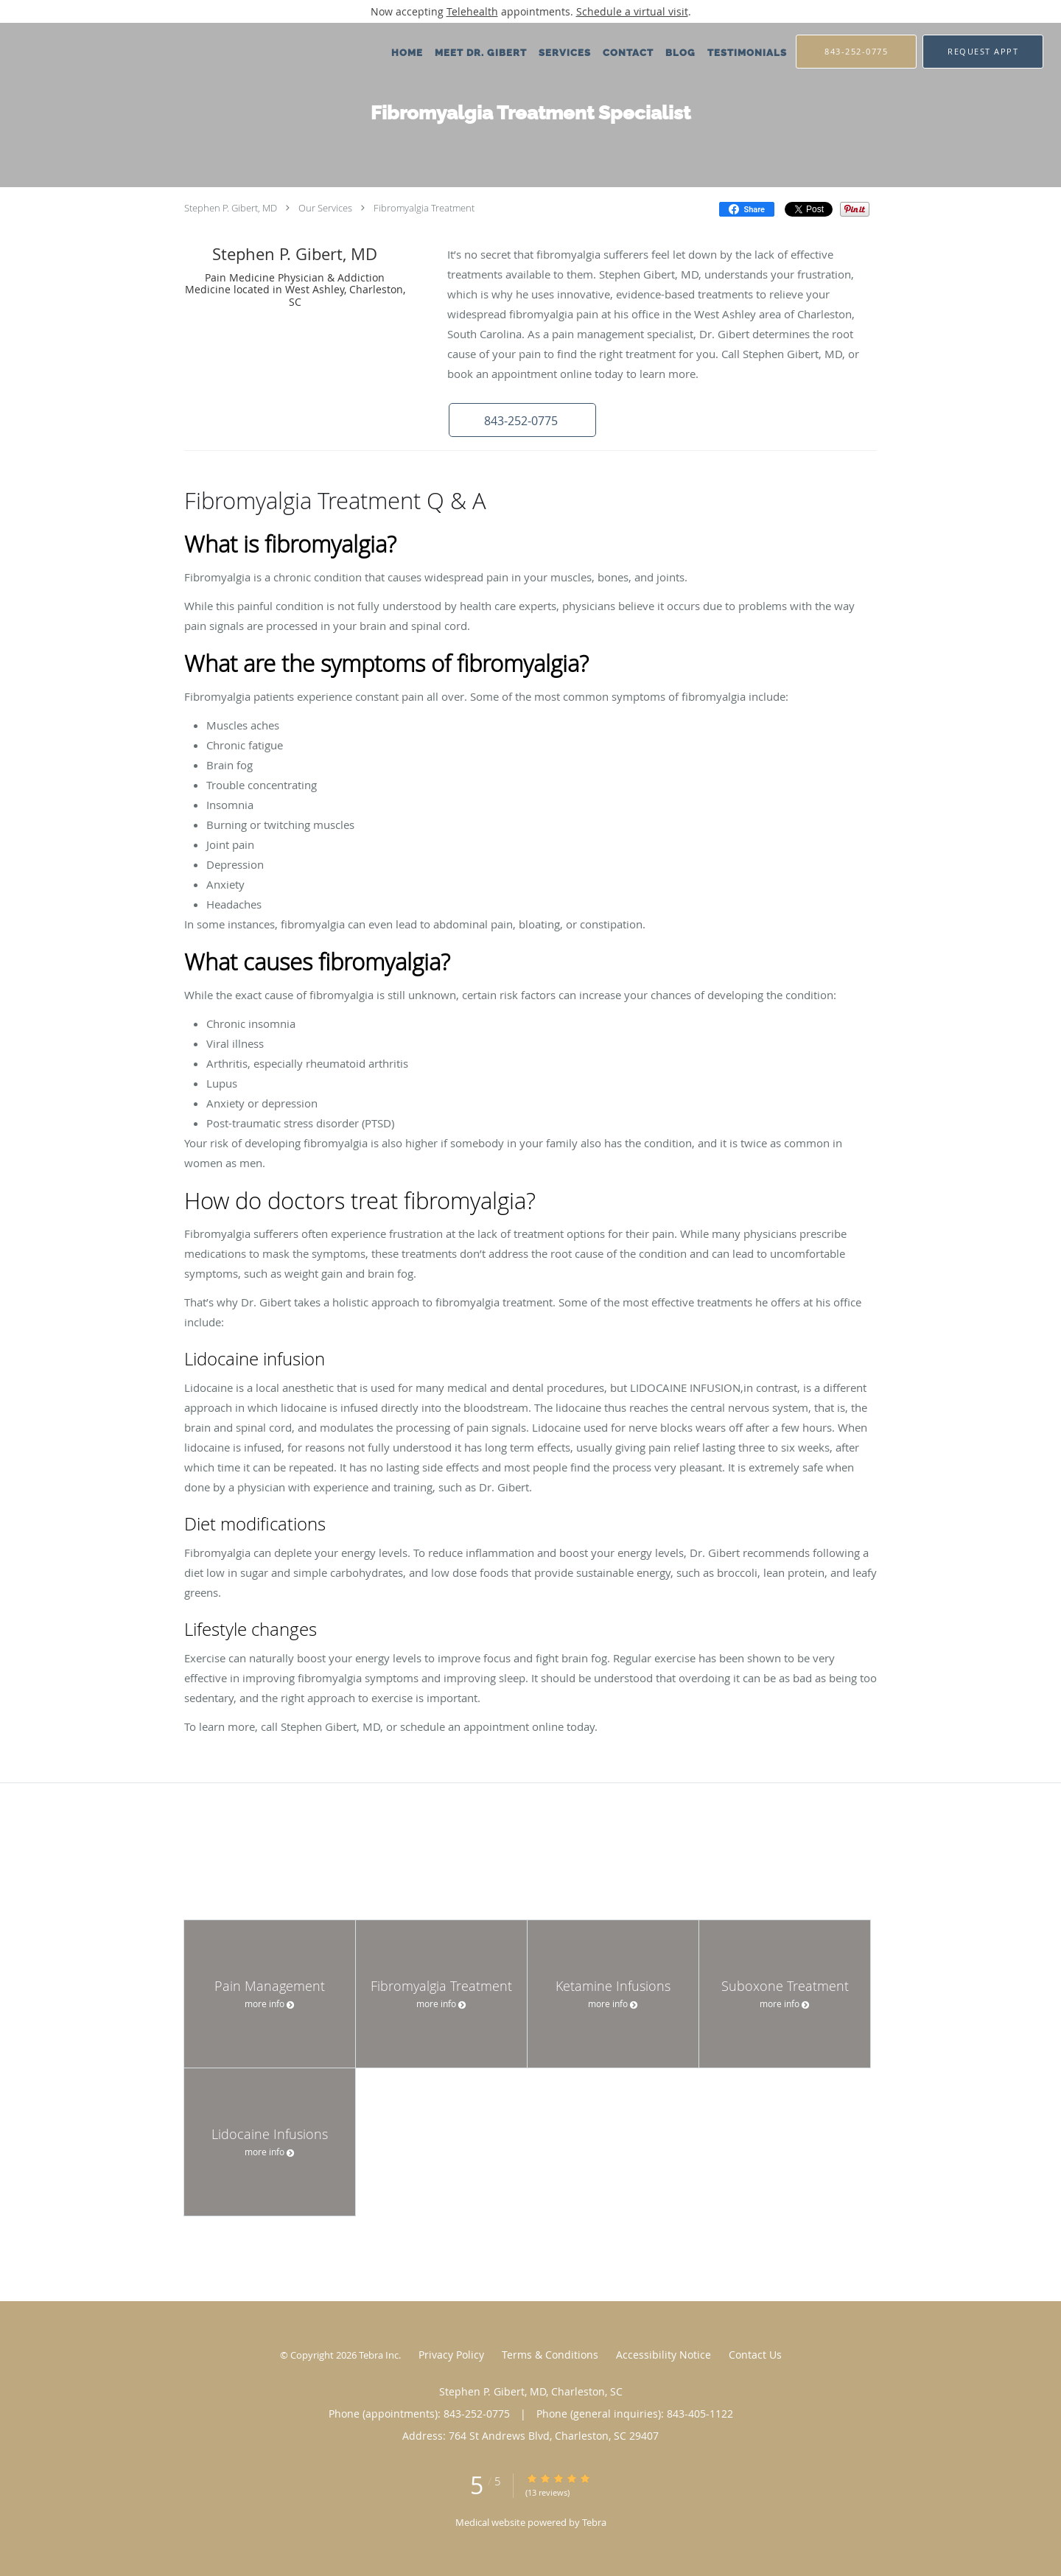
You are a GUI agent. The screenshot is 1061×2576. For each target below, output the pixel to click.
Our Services (325, 207)
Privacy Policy (451, 2355)
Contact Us (755, 2355)
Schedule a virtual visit (632, 11)
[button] (982, 52)
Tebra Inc (379, 2355)
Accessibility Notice (663, 2355)
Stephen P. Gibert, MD (230, 207)
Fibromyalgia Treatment (424, 207)
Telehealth (472, 11)
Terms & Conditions (550, 2355)
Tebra (594, 2522)
